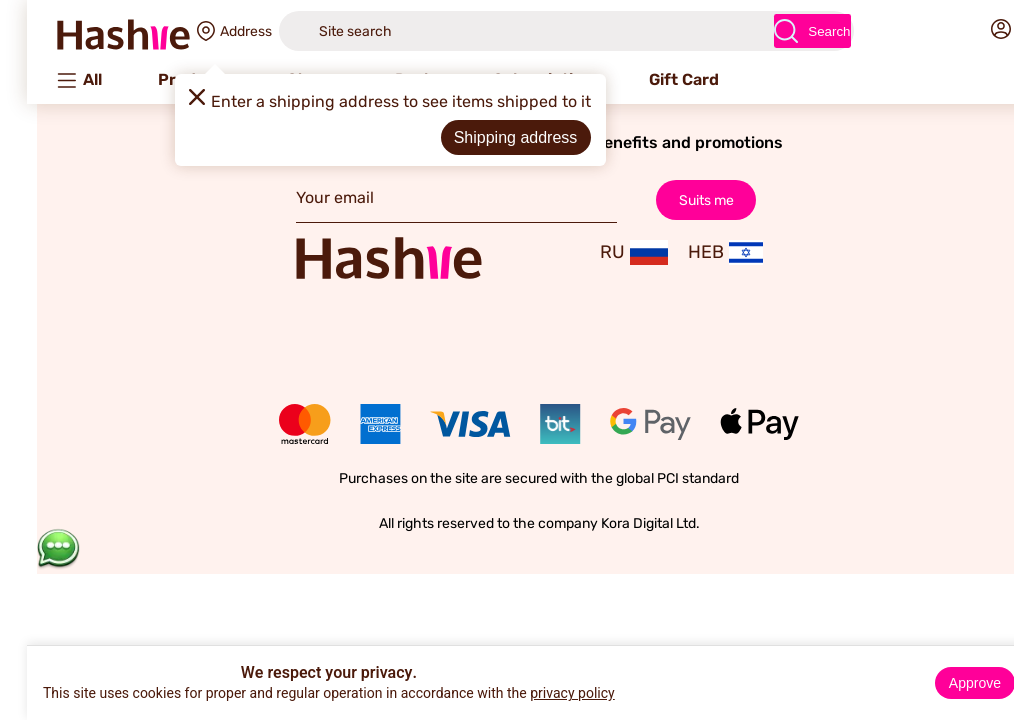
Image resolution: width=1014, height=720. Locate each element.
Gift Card (652, 79)
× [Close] (991, 664)
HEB (692, 252)
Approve (943, 683)
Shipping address (484, 137)
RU (602, 252)
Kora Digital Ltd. (618, 523)
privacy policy (540, 693)
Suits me (673, 199)
